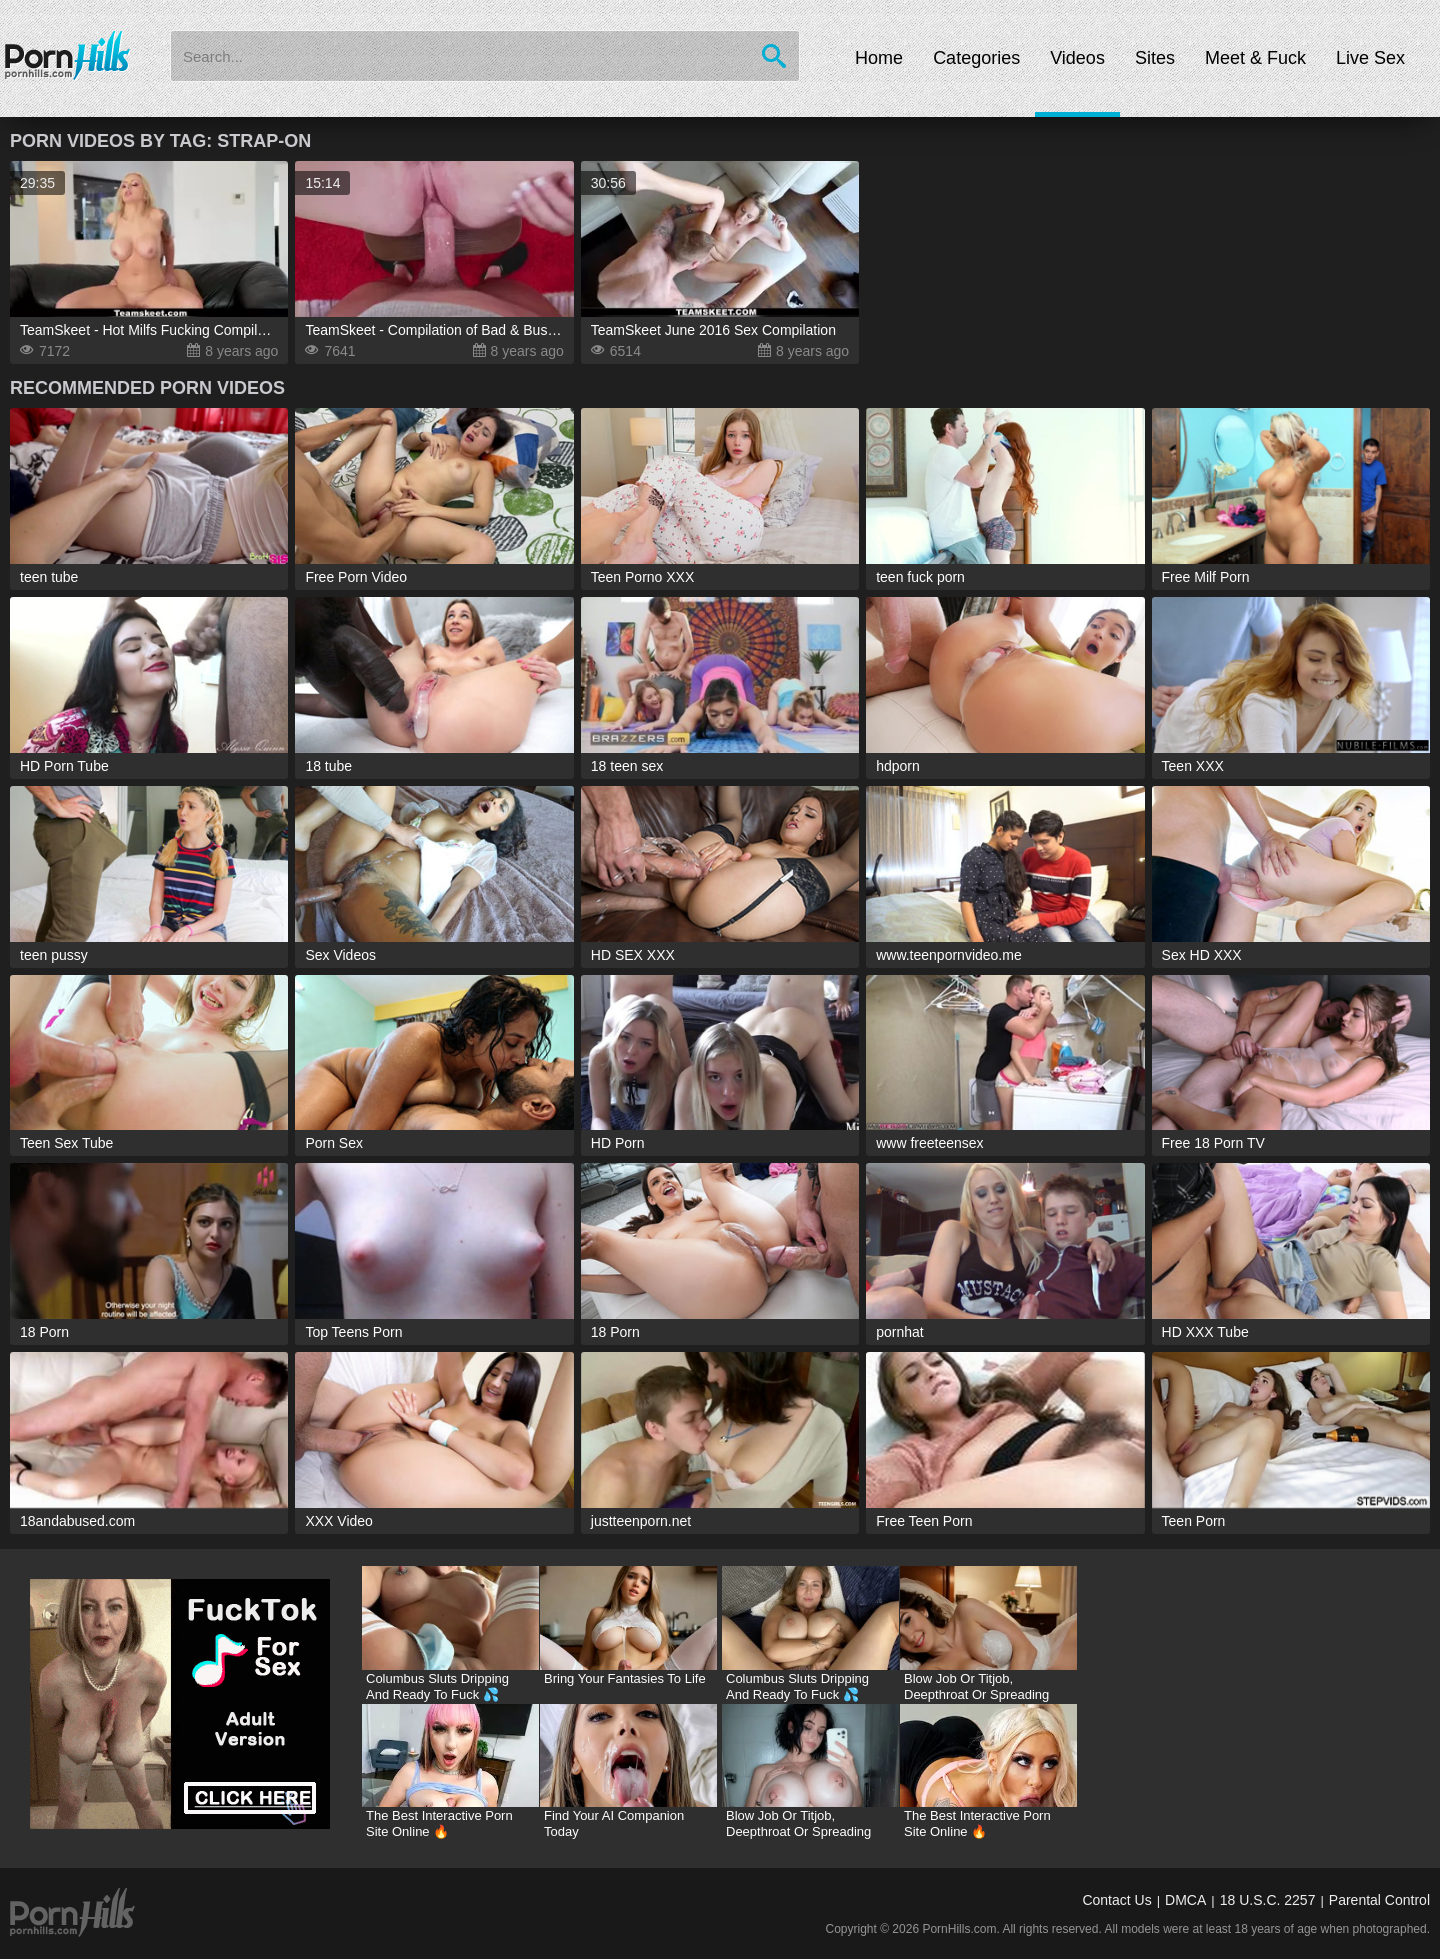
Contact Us (1116, 1900)
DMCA (1185, 1900)
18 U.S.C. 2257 (1268, 1900)
